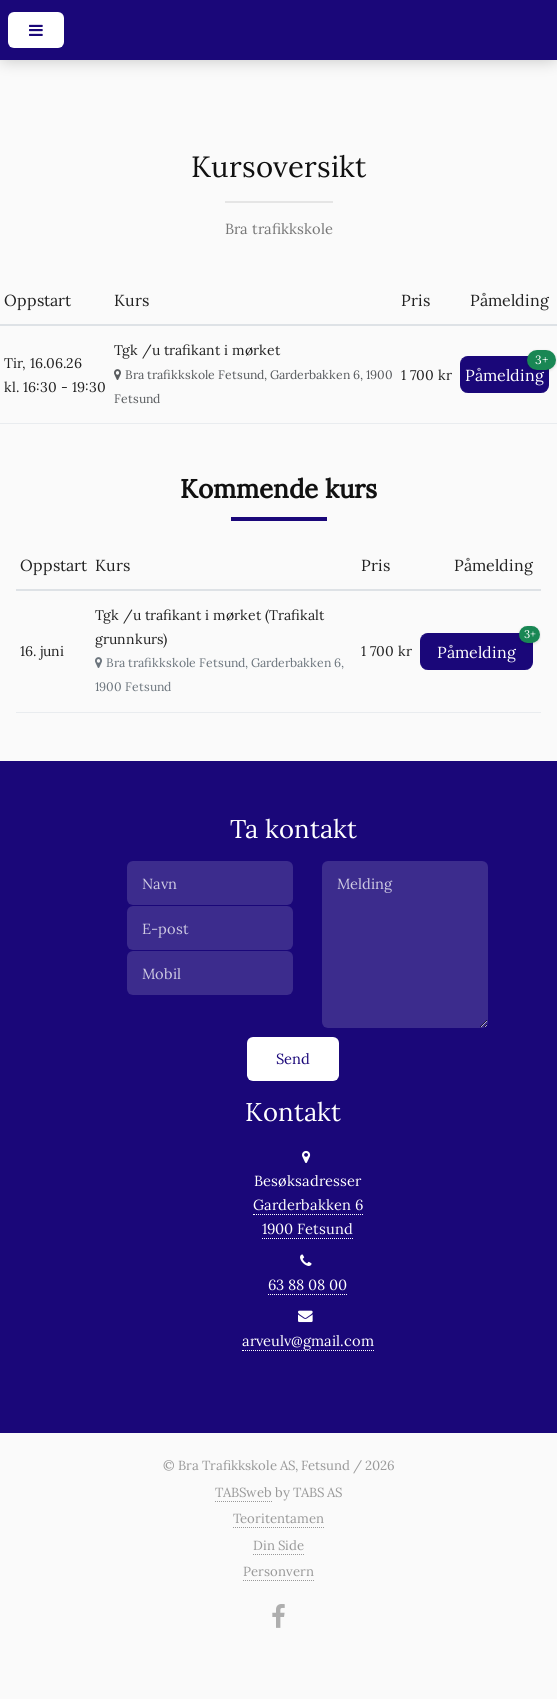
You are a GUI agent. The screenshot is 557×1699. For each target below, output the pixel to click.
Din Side (278, 1545)
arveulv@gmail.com (308, 1340)
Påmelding (507, 370)
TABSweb (243, 1492)
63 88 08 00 (307, 1284)
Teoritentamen (278, 1518)
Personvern (278, 1571)
